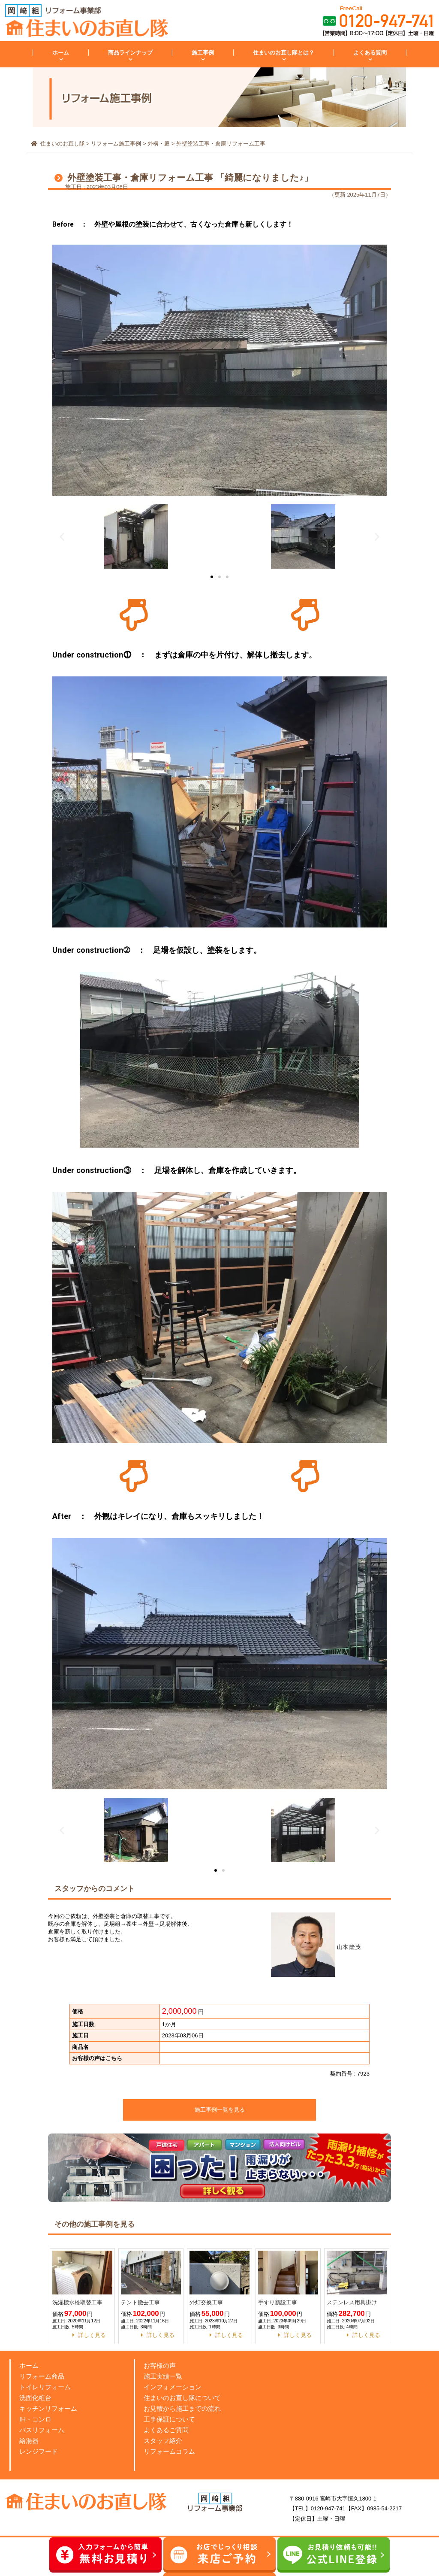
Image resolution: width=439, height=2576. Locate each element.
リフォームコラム (169, 2451)
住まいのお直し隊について (182, 2397)
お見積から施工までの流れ (182, 2408)
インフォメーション (172, 2387)
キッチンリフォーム (48, 2408)
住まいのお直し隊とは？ (283, 52)
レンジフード (38, 2451)
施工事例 (203, 52)
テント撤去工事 (140, 2302)
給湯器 (29, 2440)
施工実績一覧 (163, 2376)
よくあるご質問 (166, 2430)
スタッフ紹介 (163, 2440)
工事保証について (169, 2419)
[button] (211, 577)
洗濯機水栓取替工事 (77, 2302)
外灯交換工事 (206, 2302)
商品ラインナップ (130, 52)
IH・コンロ (35, 2419)
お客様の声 (160, 2365)
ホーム (60, 52)
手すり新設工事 (277, 2302)
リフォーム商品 (41, 2376)
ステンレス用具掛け (352, 2302)
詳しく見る (92, 2335)
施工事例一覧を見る (220, 2109)
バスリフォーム (41, 2430)
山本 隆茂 (316, 1947)
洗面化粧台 (35, 2397)
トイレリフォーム (45, 2387)
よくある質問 (370, 52)
